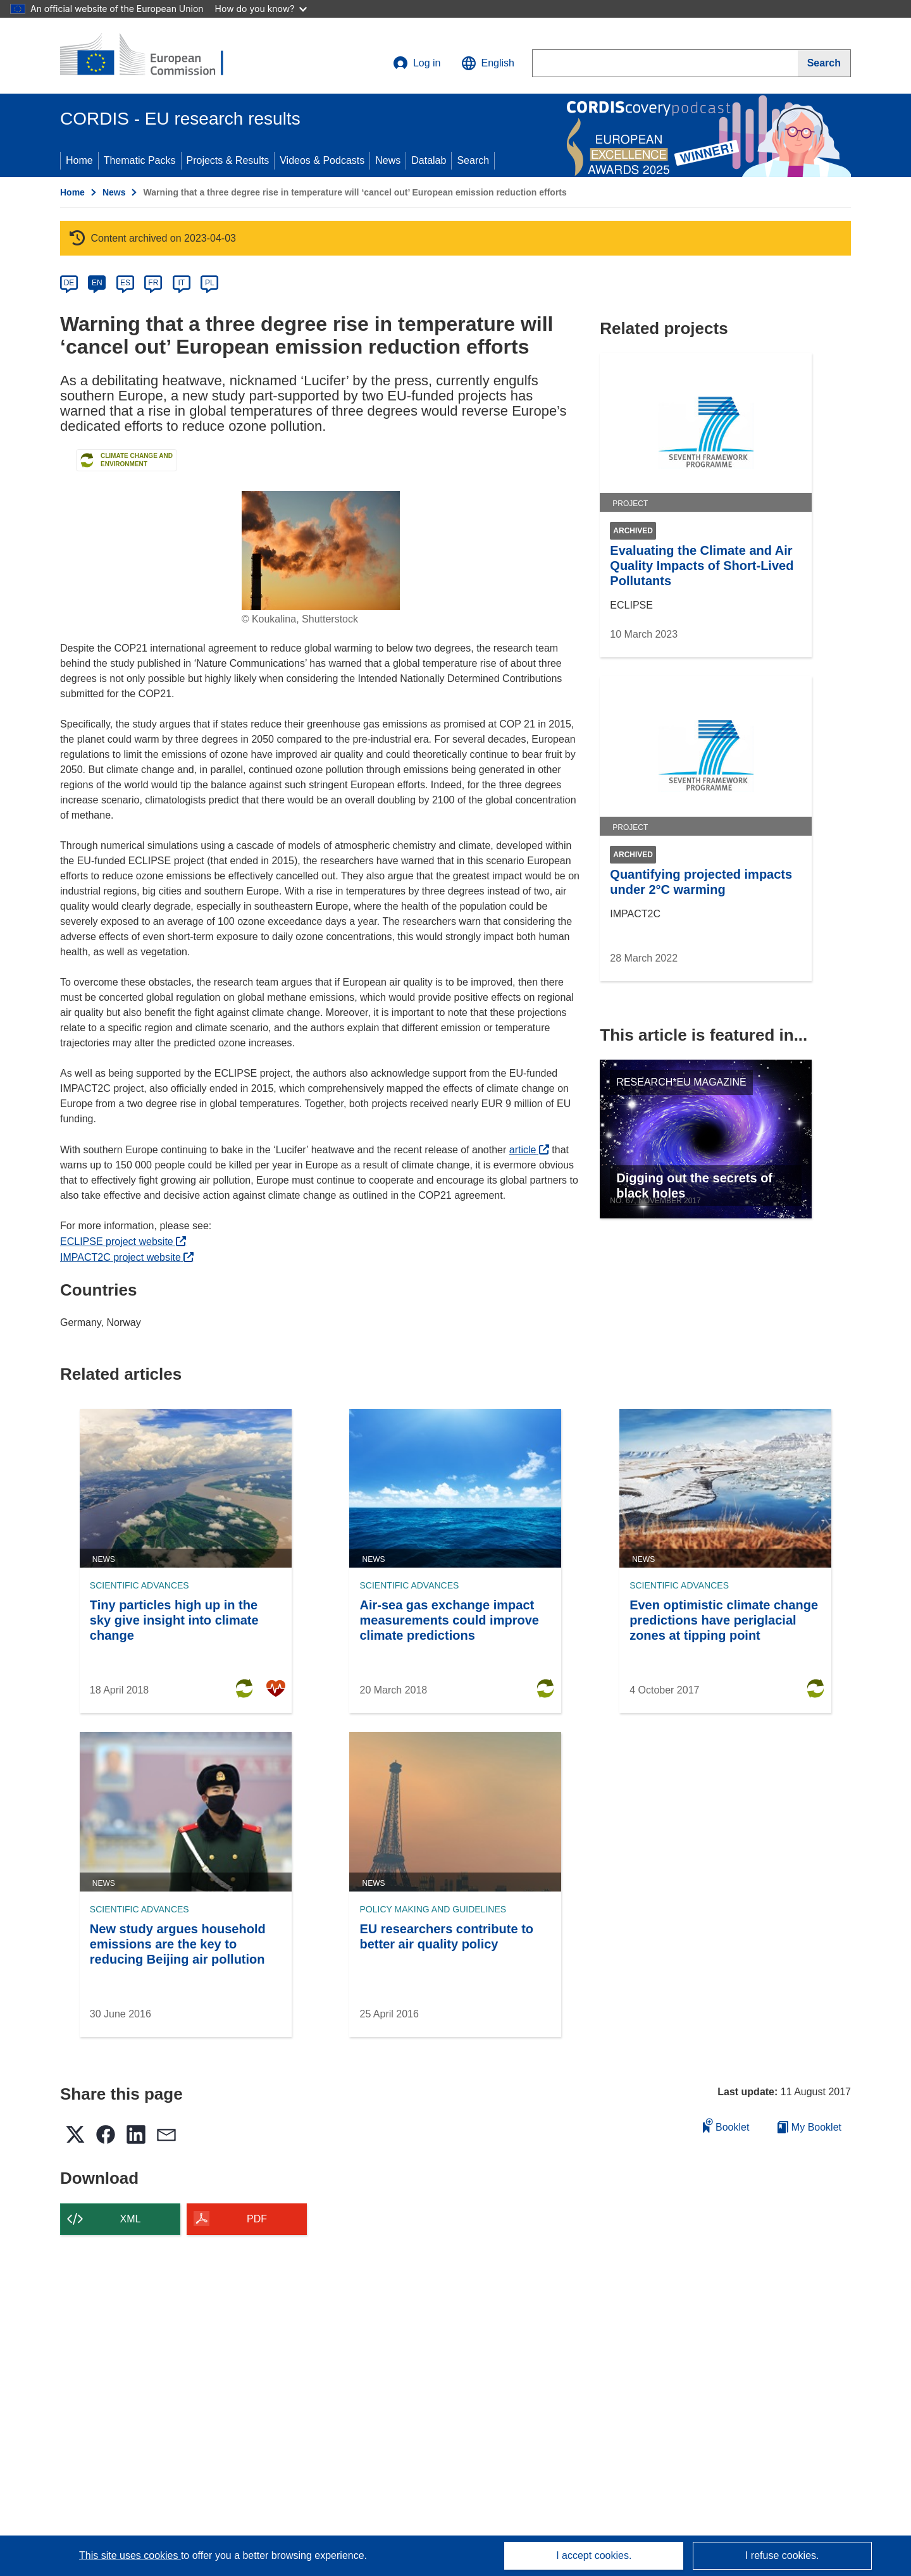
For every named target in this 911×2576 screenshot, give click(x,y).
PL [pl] (209, 282)
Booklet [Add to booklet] (726, 2125)
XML (130, 2219)
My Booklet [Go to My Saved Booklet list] (809, 2127)
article (529, 1149)
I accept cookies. (593, 2555)
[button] (487, 63)
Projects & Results (228, 160)
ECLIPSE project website (123, 1241)
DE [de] (69, 282)
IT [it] (181, 282)
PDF (257, 2219)
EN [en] (97, 282)
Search (473, 160)
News (387, 160)
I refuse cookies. (782, 2555)
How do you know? (261, 8)
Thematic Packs (140, 160)
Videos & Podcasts (322, 160)
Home (79, 160)
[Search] (824, 63)
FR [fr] (153, 282)
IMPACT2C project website (127, 1257)
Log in (417, 63)
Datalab (428, 160)
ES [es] (125, 282)
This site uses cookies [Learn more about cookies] (130, 2555)
